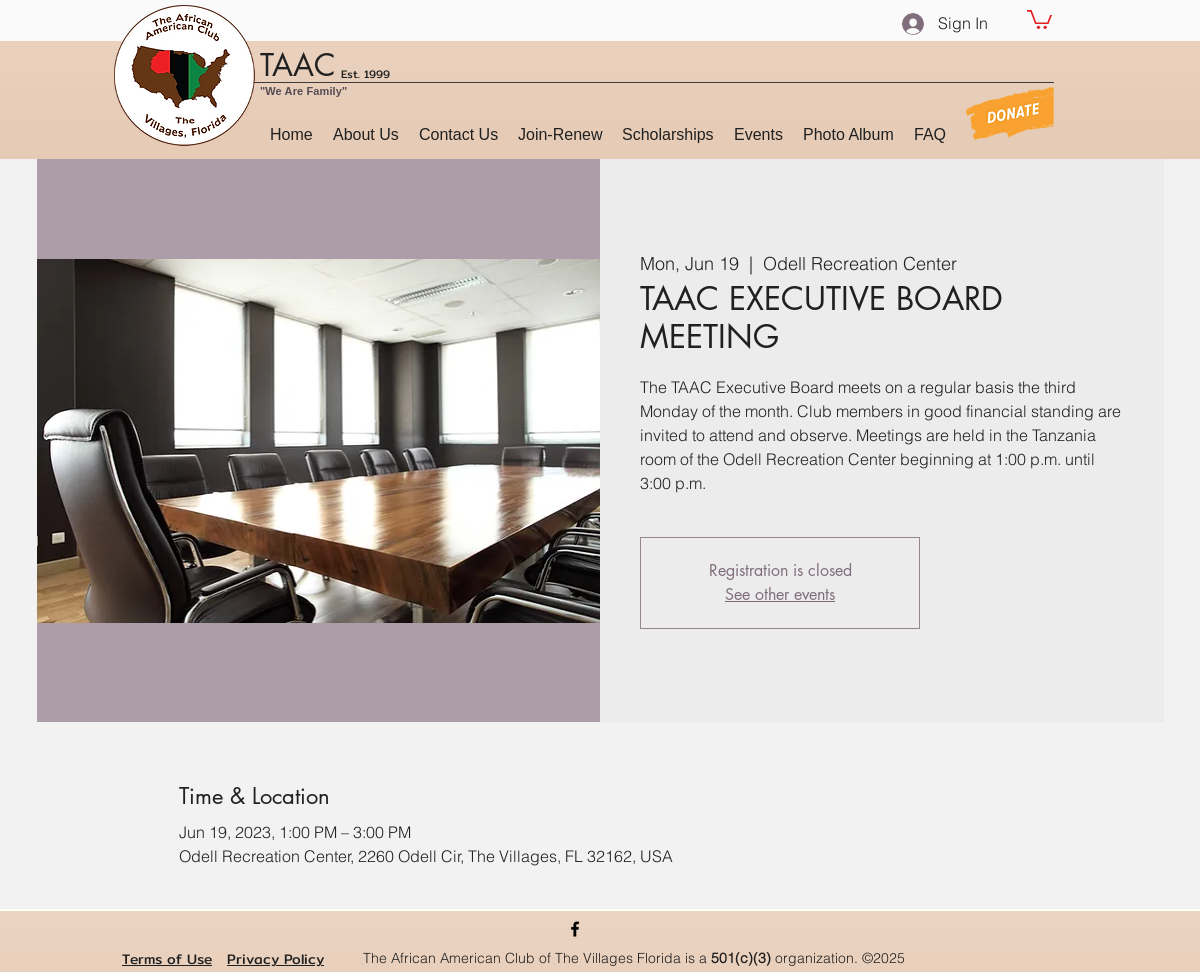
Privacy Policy (275, 959)
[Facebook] (575, 929)
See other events (780, 594)
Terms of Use (167, 959)
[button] (1039, 18)
